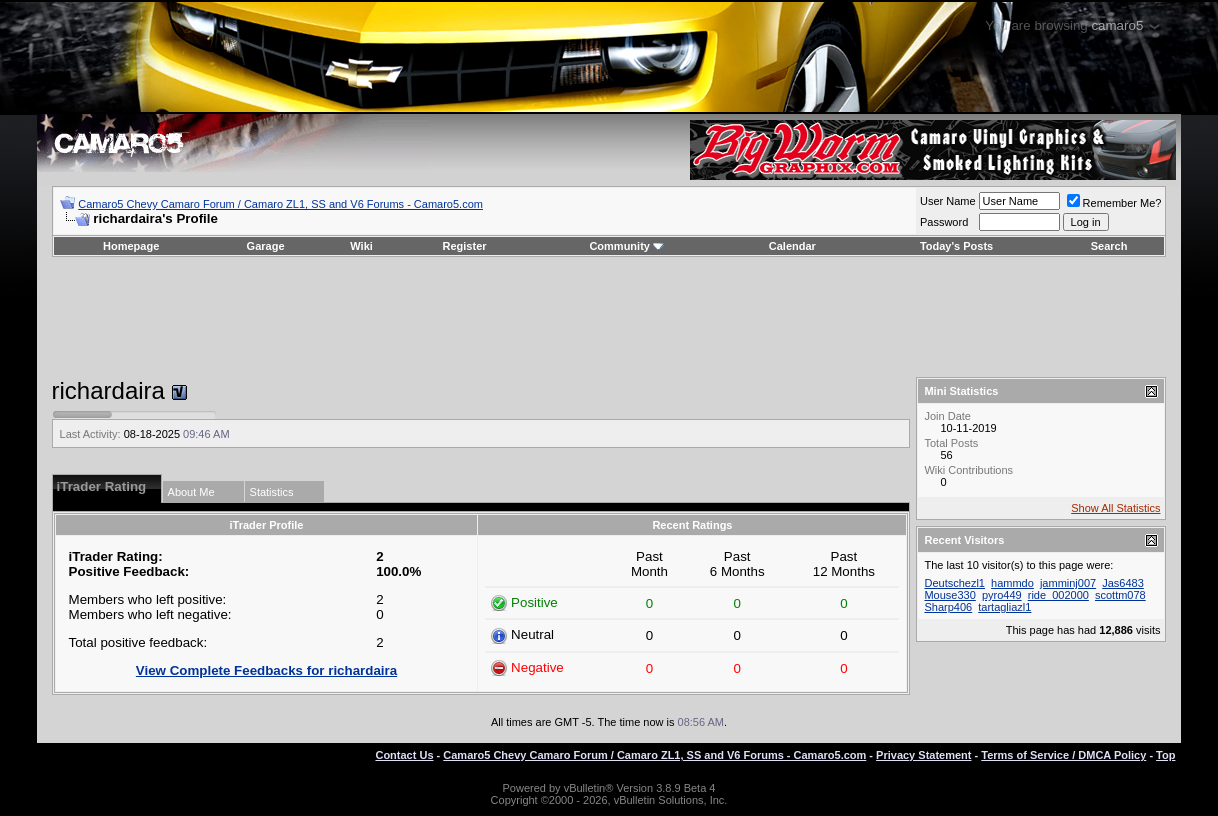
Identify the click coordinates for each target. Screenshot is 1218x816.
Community (626, 246)
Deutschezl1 (954, 583)
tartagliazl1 (1004, 607)
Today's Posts (956, 246)
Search (1109, 246)
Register (465, 246)
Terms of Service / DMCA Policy (1063, 755)
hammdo (1012, 583)
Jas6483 (1123, 583)
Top (1165, 755)
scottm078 (1120, 595)
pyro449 (1002, 595)
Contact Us (404, 755)
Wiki (361, 246)
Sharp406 (948, 607)
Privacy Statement (923, 755)
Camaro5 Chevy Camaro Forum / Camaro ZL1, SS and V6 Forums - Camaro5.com (280, 204)
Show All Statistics (1115, 508)
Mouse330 (949, 595)
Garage (266, 246)
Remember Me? (1114, 203)
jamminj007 (1068, 583)
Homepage (131, 246)
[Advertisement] (609, 317)
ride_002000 (1058, 595)
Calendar (792, 246)
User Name (948, 201)
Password (944, 222)
